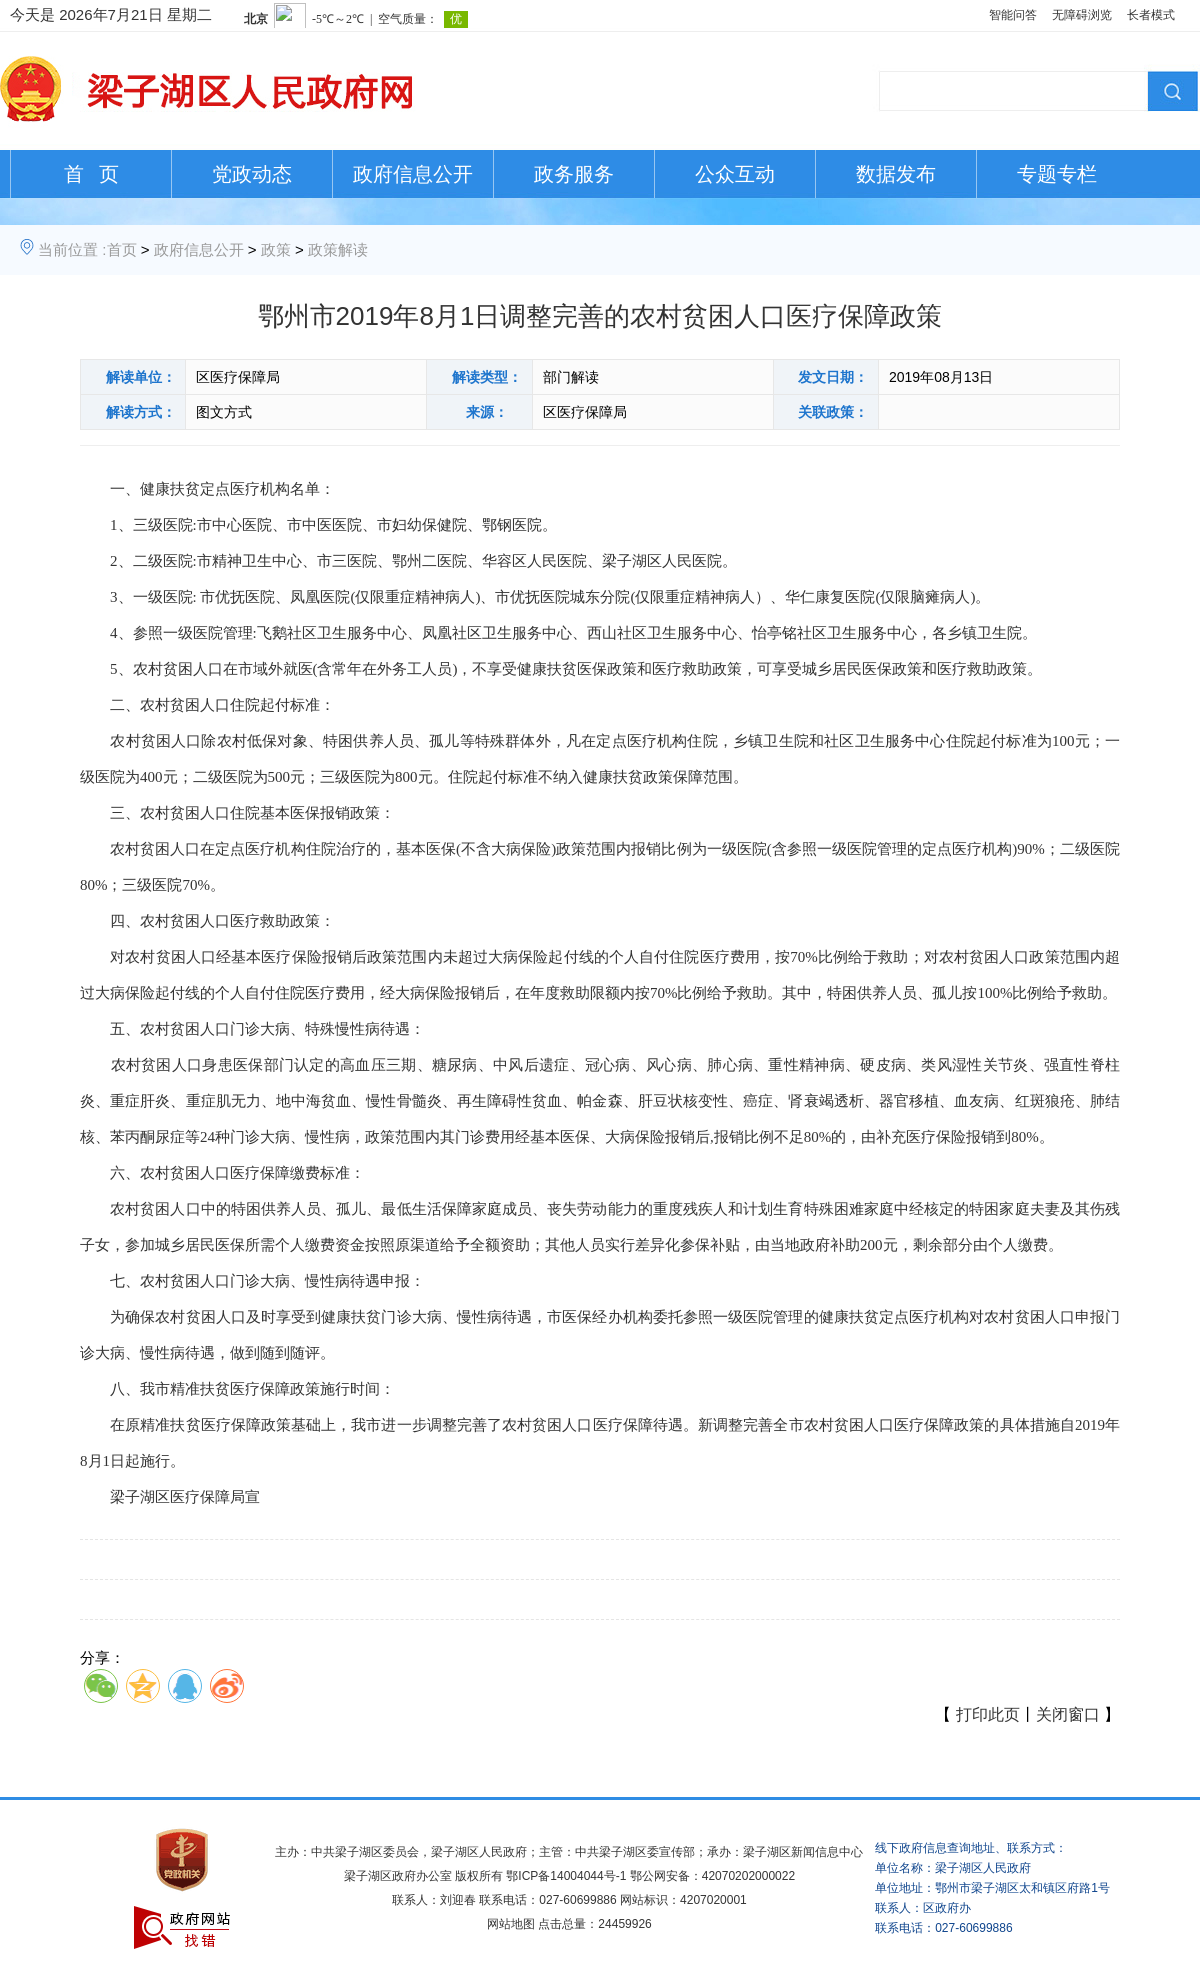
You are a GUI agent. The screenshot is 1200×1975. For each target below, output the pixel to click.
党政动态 (252, 174)
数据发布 (896, 174)
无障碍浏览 (1082, 15)
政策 (276, 249)
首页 (122, 249)
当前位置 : (72, 249)
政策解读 (338, 249)
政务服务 (574, 174)
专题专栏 (1057, 174)
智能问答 (1013, 15)
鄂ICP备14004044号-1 (566, 1876)
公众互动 (735, 174)
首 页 (91, 174)
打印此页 (988, 1714)
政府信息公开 (413, 174)
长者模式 (1151, 15)
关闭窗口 (1068, 1714)
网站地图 (511, 1924)
